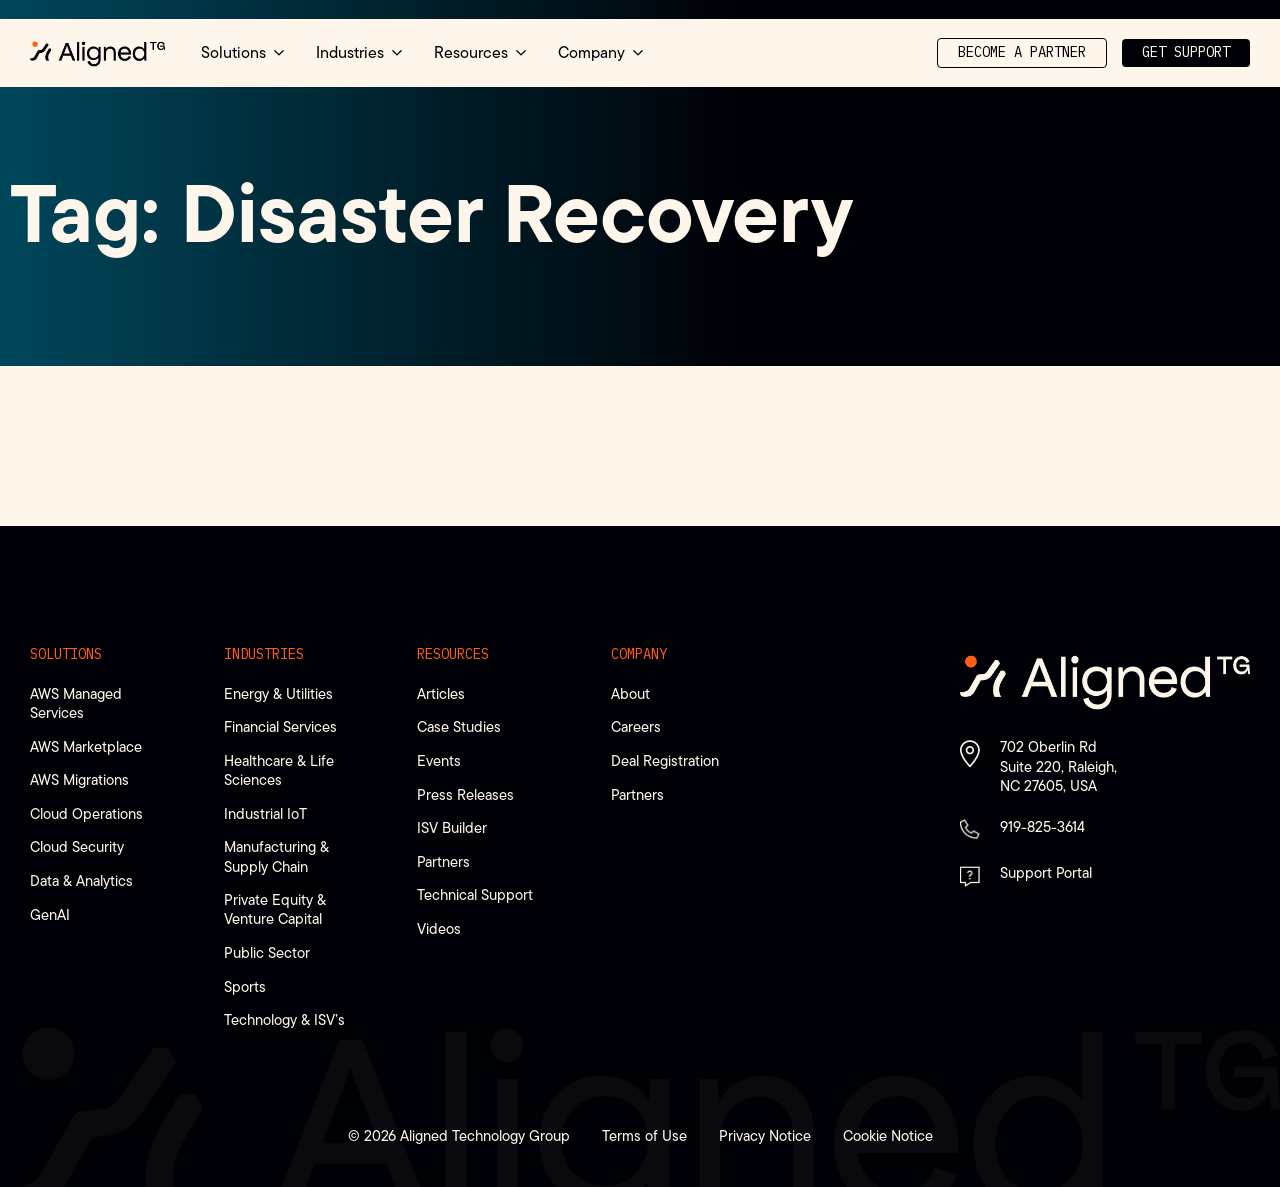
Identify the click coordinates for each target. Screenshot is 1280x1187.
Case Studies (459, 726)
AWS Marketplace (86, 746)
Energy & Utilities (278, 693)
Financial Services (280, 726)
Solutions (66, 654)
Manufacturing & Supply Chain (276, 856)
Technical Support (475, 894)
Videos (439, 928)
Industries (264, 654)
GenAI (50, 914)
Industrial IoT (265, 813)
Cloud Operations (86, 813)
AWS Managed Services (76, 703)
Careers (636, 726)
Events (439, 760)
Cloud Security (77, 846)
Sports (245, 986)
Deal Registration (665, 760)
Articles (441, 693)
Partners (443, 861)
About (630, 693)
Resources (453, 654)
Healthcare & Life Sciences (279, 770)
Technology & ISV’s (284, 1019)
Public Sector (267, 952)
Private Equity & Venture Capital (275, 909)
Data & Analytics (81, 880)
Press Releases (465, 794)
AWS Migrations (79, 779)
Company (639, 654)
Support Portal (1046, 872)
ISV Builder (452, 827)
